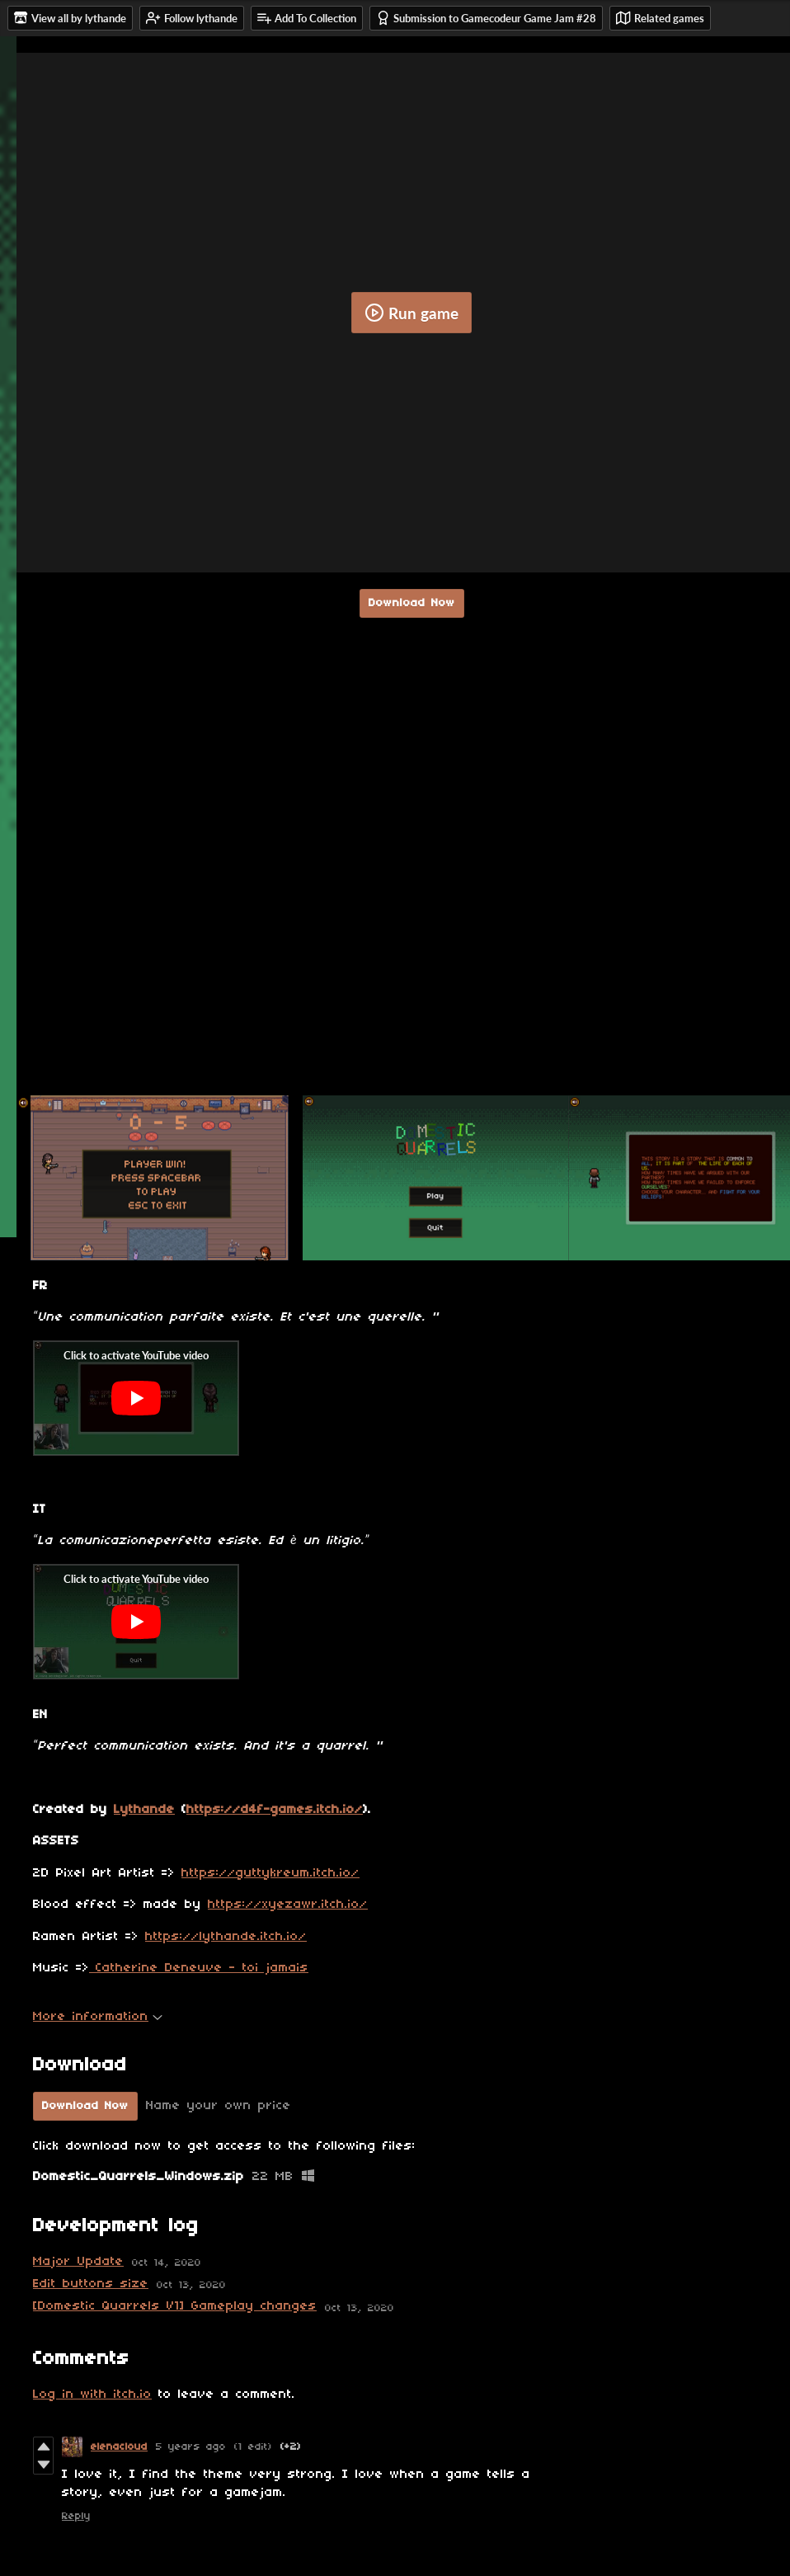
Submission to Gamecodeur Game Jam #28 (486, 18)
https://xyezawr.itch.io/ (288, 1904)
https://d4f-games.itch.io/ (274, 1809)
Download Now (412, 603)
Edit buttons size (90, 2284)
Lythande (144, 1809)
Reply (76, 2516)
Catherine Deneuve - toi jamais (198, 1968)
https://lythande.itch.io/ (226, 1936)
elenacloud (119, 2447)
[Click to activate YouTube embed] (136, 1398)
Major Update (78, 2261)
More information (97, 2016)
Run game (411, 313)
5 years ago (191, 2447)
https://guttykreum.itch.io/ (270, 1873)
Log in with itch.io (92, 2394)
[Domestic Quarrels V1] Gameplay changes (175, 2306)
